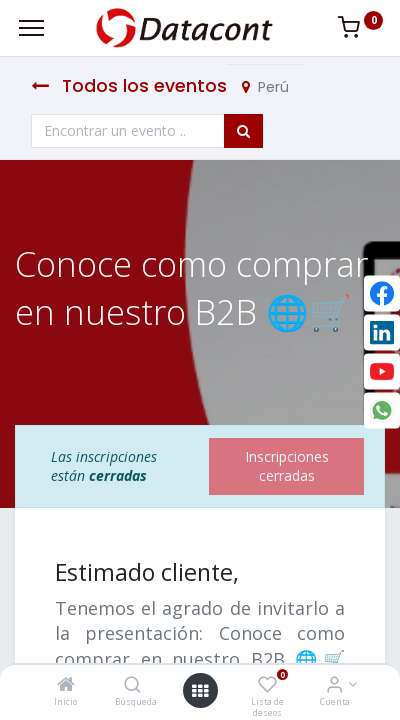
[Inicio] (66, 685)
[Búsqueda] (132, 685)
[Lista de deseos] (267, 685)
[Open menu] (200, 691)
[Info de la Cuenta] (334, 685)
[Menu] (31, 28)
